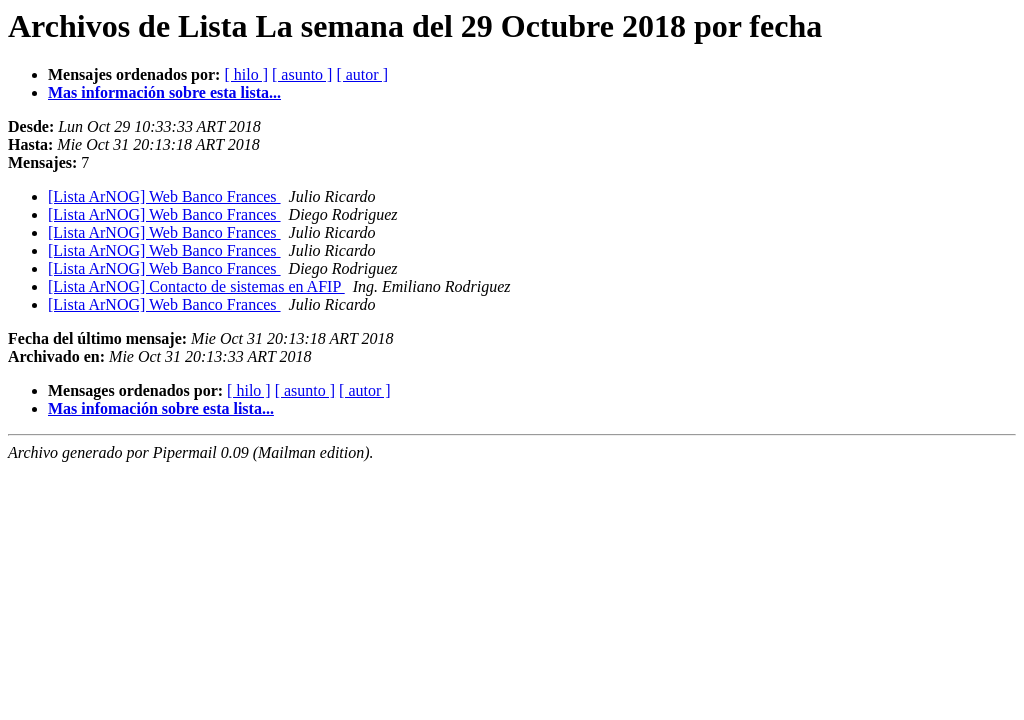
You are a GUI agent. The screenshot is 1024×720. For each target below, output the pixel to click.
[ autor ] (362, 74)
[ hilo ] (246, 74)
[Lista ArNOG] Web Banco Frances (164, 196)
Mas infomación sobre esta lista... (161, 408)
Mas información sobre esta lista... (164, 92)
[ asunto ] (302, 74)
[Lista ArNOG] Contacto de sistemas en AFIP (196, 286)
